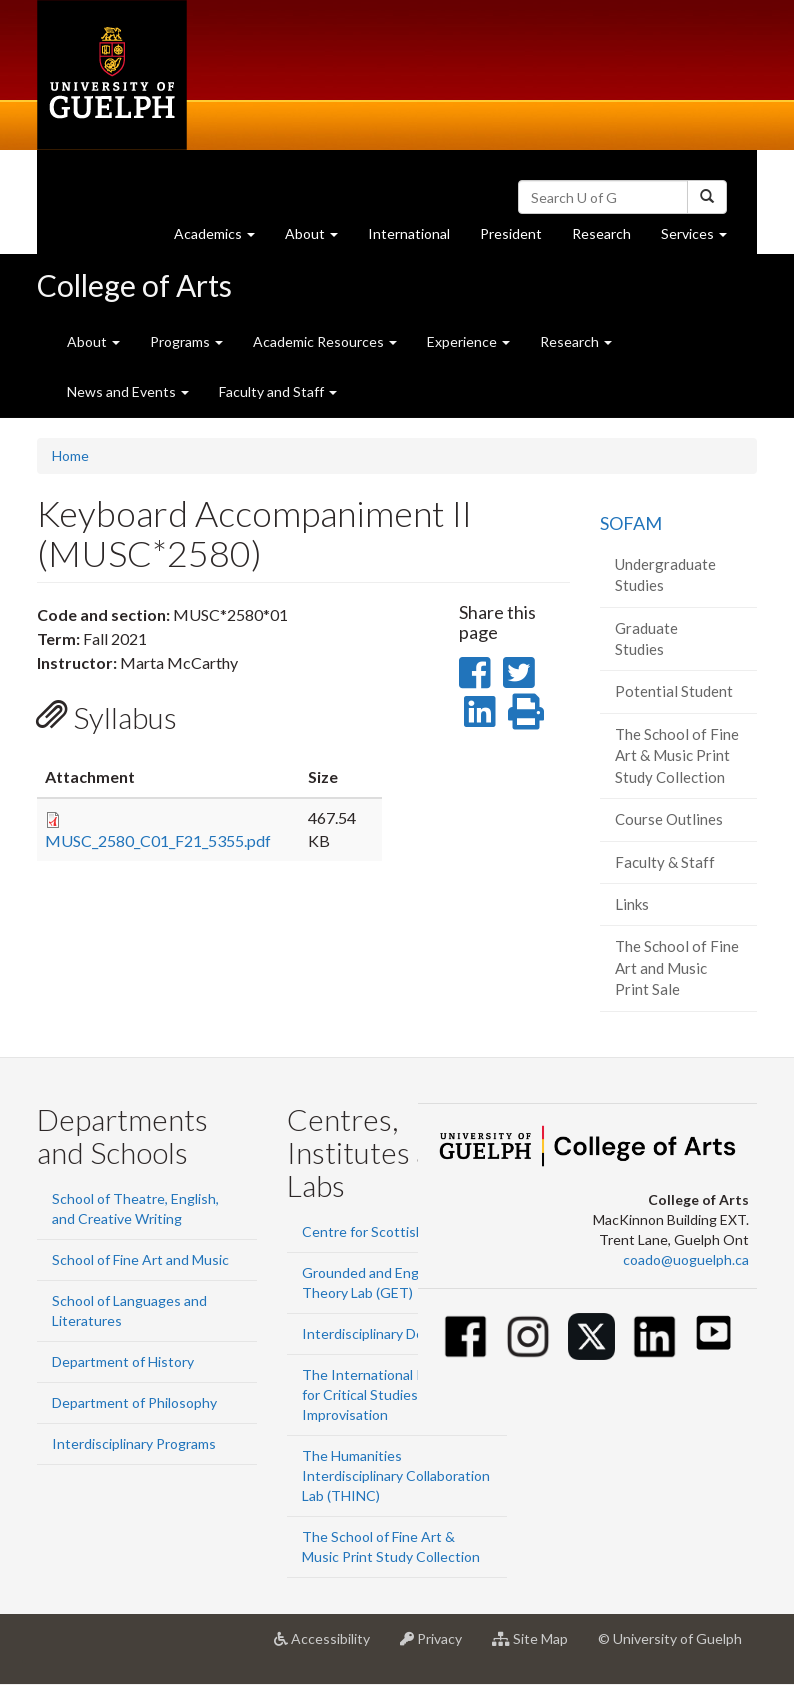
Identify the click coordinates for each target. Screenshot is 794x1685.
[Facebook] (465, 1336)
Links (632, 904)
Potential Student (674, 691)
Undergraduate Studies (665, 574)
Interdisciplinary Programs (134, 1443)
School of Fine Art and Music (140, 1259)
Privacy (438, 1646)
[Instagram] (528, 1336)
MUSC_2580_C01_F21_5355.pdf (158, 840)
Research (609, 238)
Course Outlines (669, 819)
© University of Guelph (670, 1638)
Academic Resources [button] (325, 341)
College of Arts (134, 285)
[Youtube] (713, 1332)
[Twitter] (591, 1336)
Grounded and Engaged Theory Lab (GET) (376, 1282)
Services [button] (701, 238)
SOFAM (631, 523)
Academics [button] (222, 238)
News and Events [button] (128, 391)
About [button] (319, 238)
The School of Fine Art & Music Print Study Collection (677, 755)
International (409, 233)
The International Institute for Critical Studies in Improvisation (387, 1394)
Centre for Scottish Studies (388, 1231)
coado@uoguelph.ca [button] (686, 1259)
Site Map (537, 1646)
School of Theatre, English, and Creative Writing (135, 1208)
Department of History (123, 1361)
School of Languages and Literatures (129, 1310)
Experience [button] (468, 341)
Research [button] (576, 341)
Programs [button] (186, 341)
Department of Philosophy (134, 1402)
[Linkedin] (654, 1336)
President (511, 233)
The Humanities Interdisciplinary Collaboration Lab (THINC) (396, 1475)
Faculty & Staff (665, 862)
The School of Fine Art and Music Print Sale (677, 967)
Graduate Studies (646, 638)
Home (70, 455)
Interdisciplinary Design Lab (388, 1333)
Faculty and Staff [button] (278, 391)
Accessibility (329, 1646)
